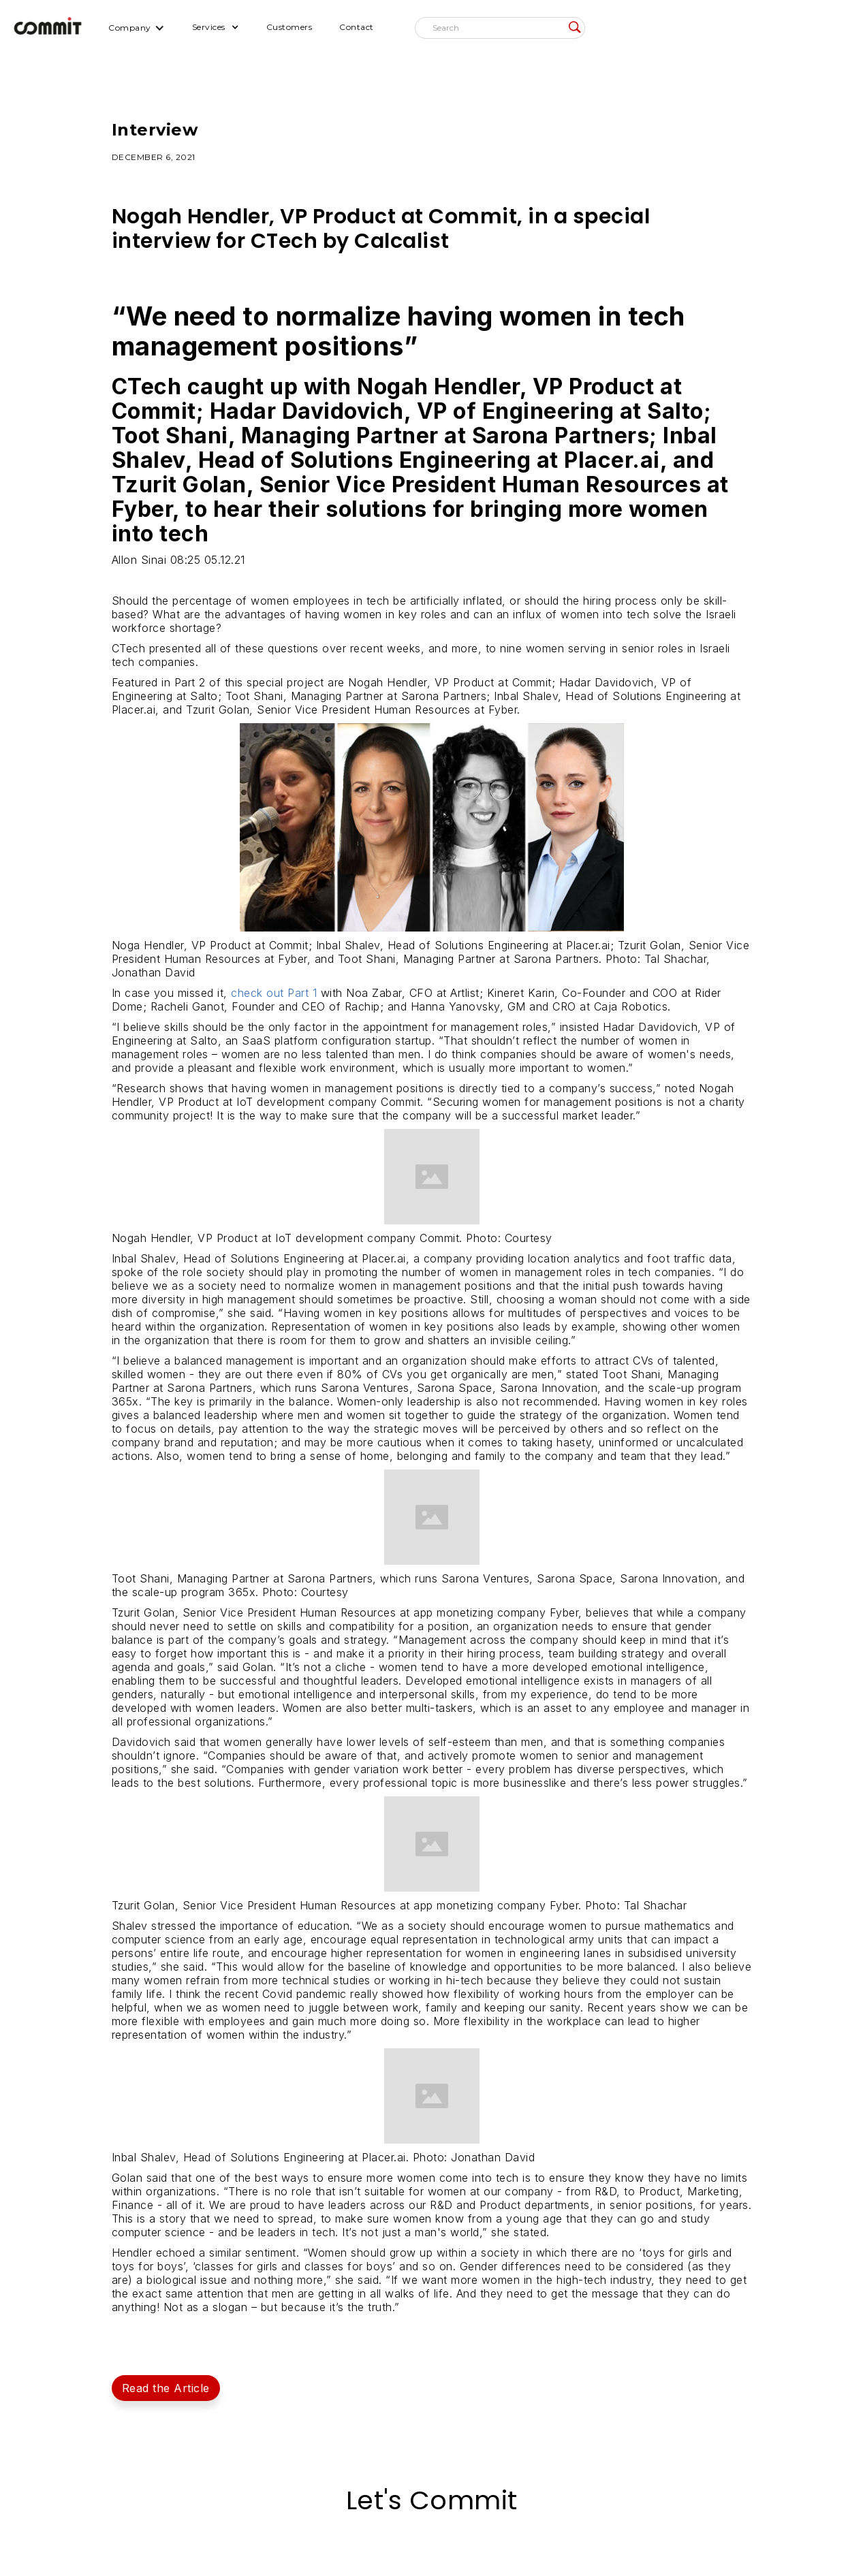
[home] (48, 27)
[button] (136, 27)
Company (129, 27)
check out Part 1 (274, 993)
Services (208, 27)
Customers (289, 27)
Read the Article (166, 2388)
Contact (356, 27)
